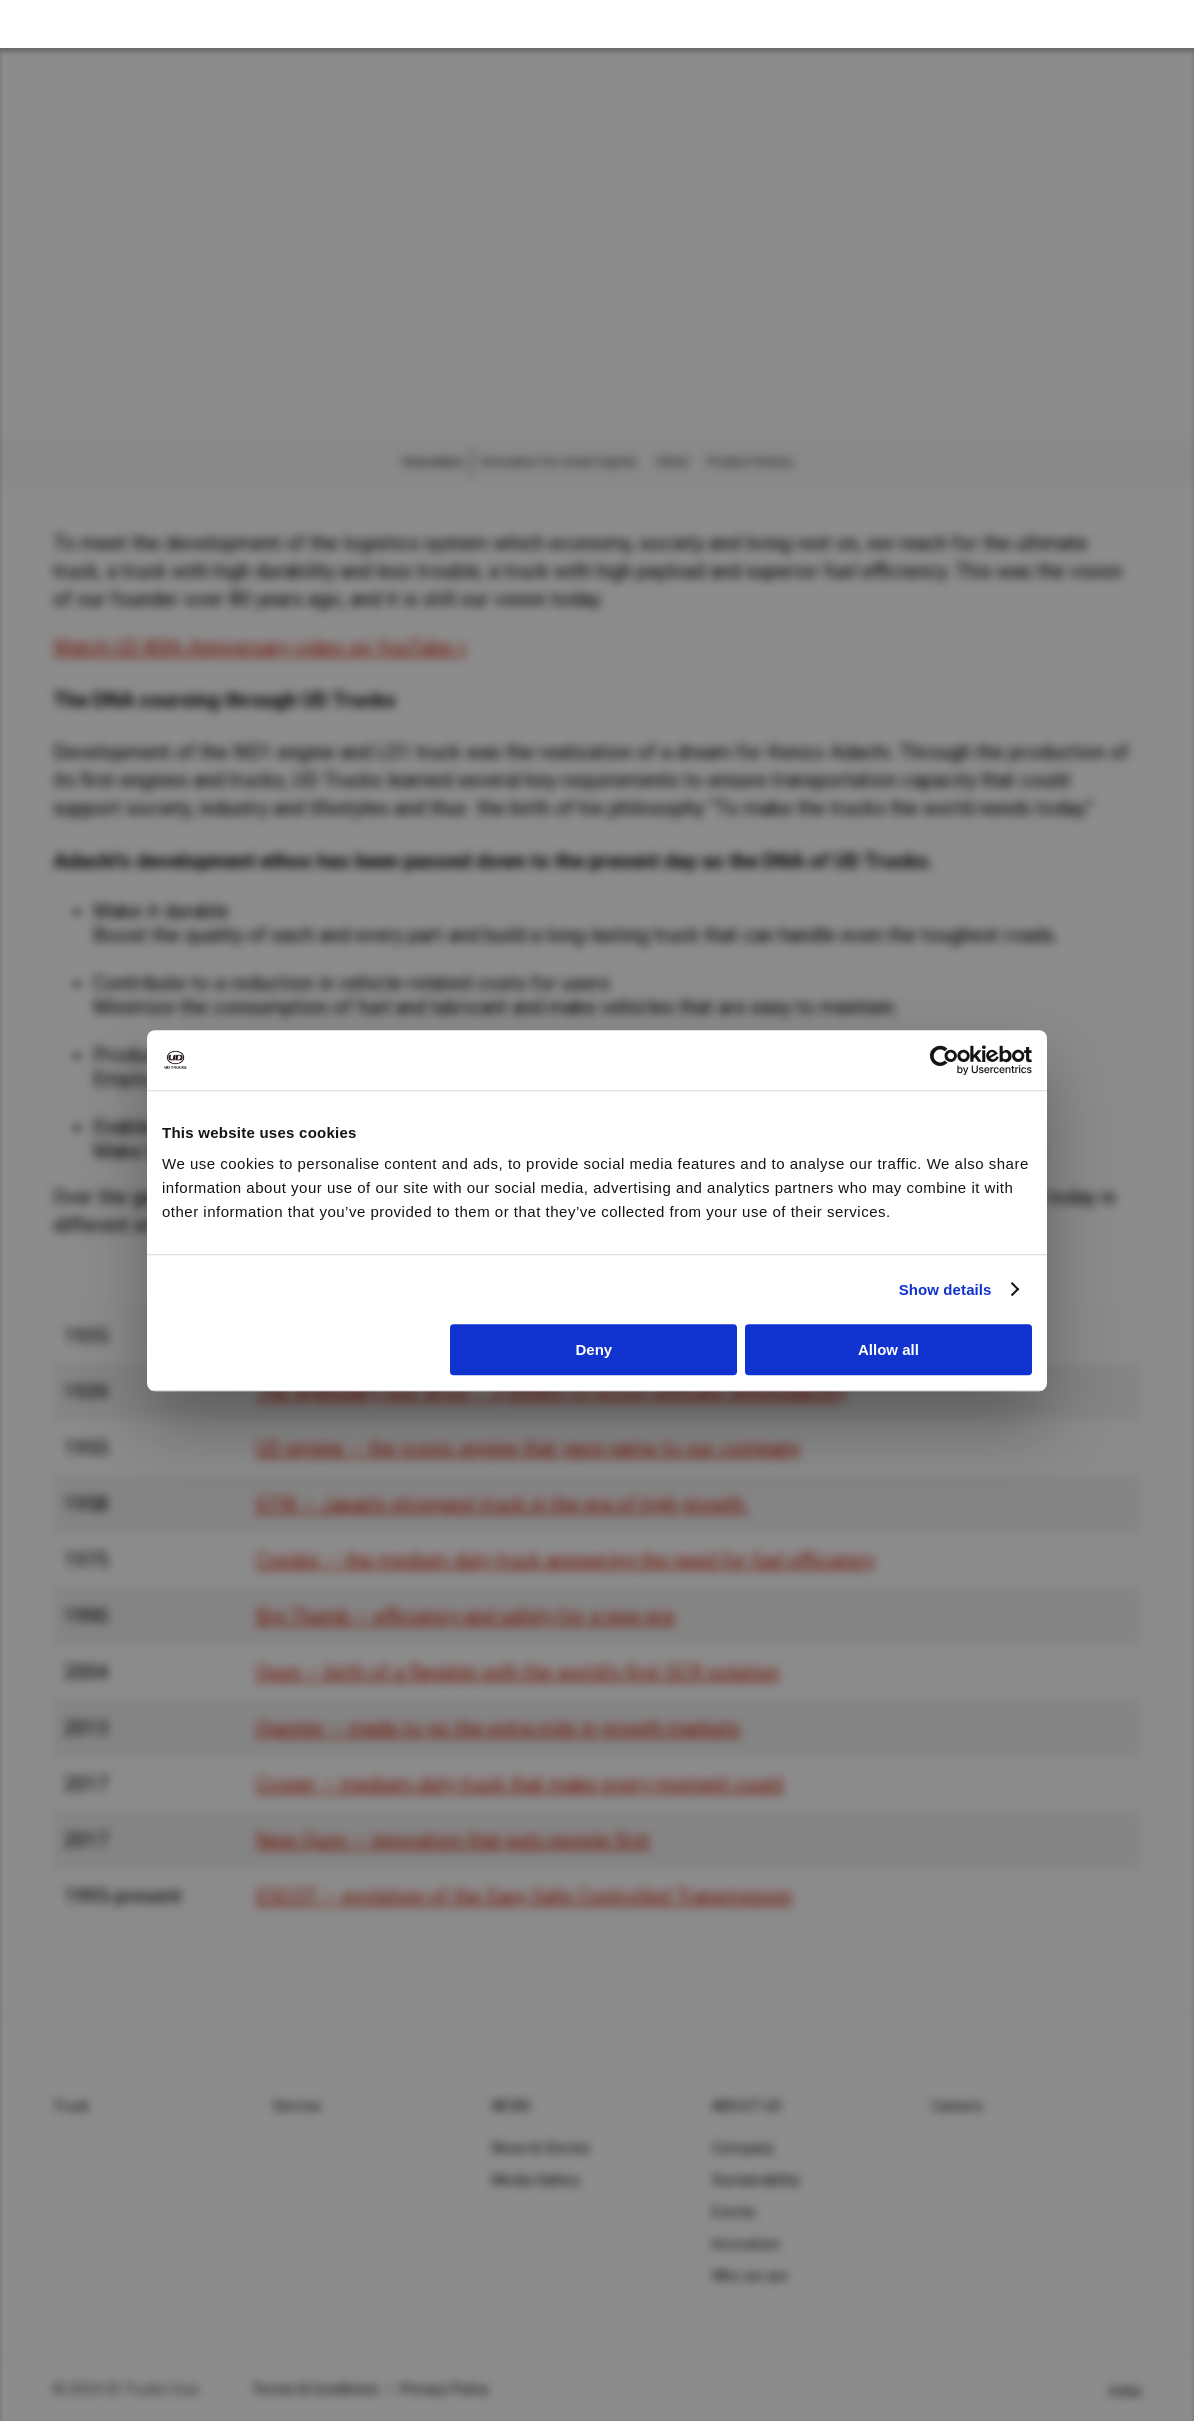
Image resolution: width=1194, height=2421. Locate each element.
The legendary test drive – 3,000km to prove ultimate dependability (551, 1392)
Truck (71, 2106)
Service (297, 2106)
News (511, 2106)
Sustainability (756, 2180)
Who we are (750, 2276)
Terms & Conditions (316, 2389)
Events (734, 2212)
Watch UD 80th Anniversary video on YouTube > (260, 647)
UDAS (672, 462)
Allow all (888, 1349)
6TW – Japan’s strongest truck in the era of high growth (500, 1504)
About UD (747, 2106)
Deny (594, 1349)
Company (743, 2148)
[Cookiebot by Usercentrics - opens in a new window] (944, 1060)
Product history (749, 462)
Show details (945, 1289)
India (1125, 2391)
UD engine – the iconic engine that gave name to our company (528, 1448)
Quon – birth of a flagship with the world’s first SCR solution (517, 1672)
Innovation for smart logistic (559, 462)
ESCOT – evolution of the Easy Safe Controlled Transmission (524, 1896)
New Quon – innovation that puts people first (453, 1840)
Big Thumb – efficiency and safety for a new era (465, 1616)
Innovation (746, 2244)
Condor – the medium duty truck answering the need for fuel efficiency (565, 1560)
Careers (957, 2106)
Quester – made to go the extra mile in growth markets (498, 1728)
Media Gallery (536, 2180)
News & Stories (541, 2148)
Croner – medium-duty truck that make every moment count (520, 1784)
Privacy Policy (445, 2389)
